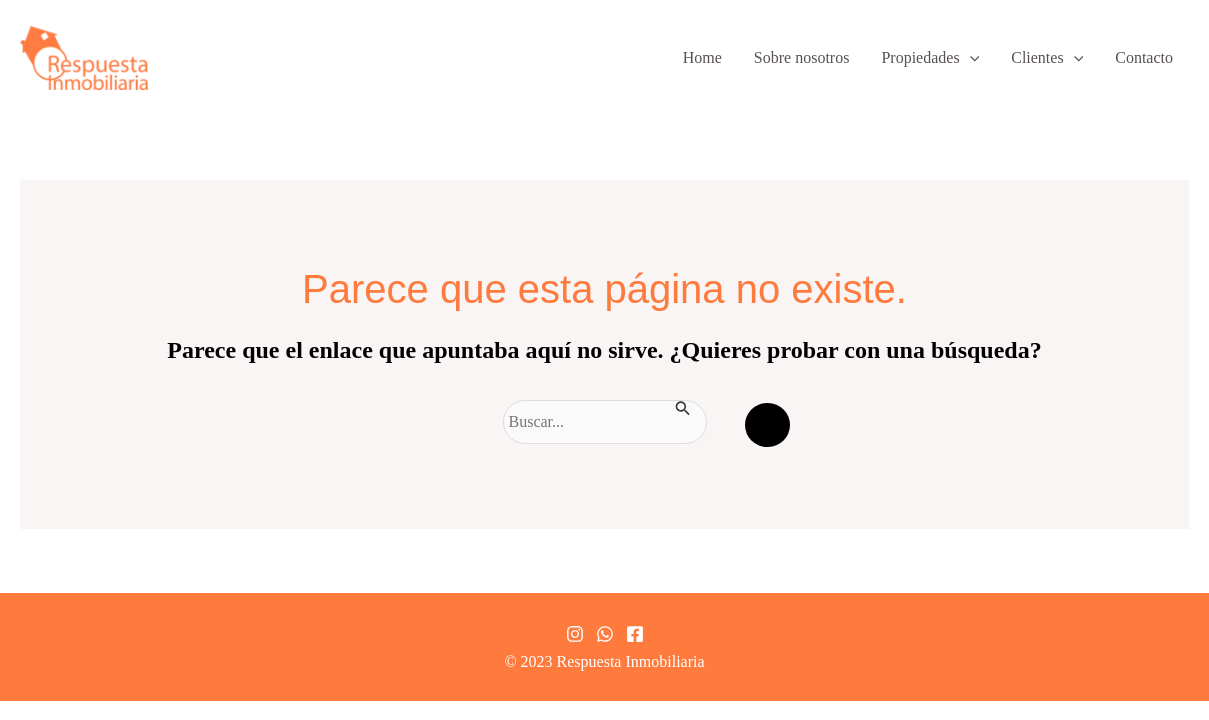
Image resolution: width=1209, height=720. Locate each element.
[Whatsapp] (605, 634)
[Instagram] (575, 634)
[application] (970, 58)
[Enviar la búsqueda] (683, 406)
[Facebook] (635, 634)
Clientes (1047, 58)
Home (702, 57)
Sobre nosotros (802, 57)
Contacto (1144, 57)
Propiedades (930, 58)
